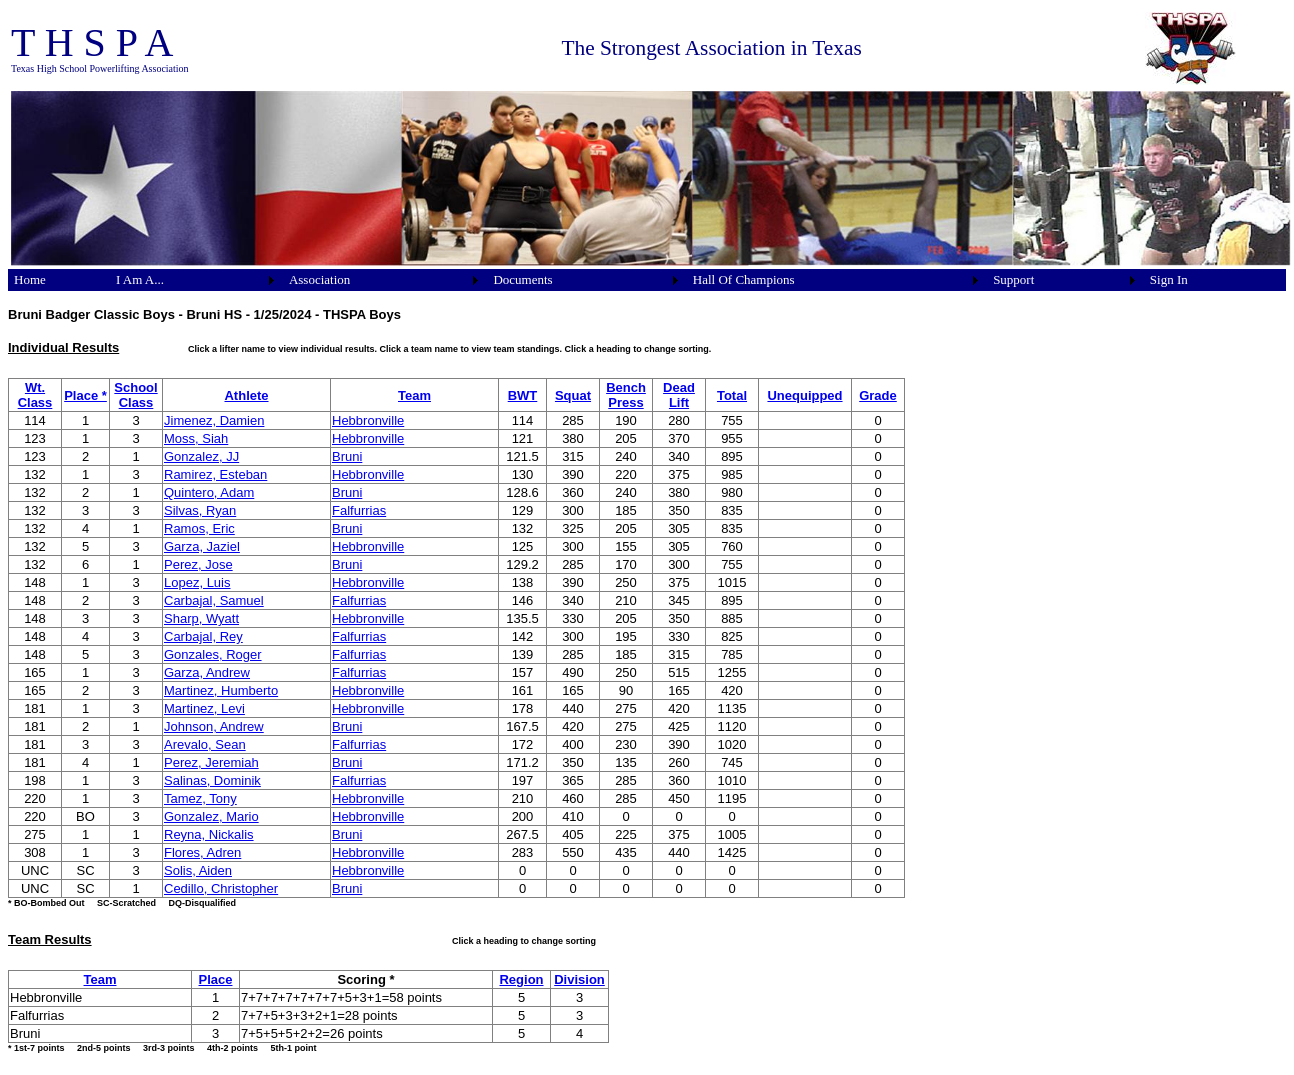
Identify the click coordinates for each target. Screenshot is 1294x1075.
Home (30, 279)
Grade (878, 395)
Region (521, 979)
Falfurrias (359, 510)
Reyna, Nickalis (209, 834)
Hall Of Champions (744, 279)
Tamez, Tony (200, 798)
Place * (85, 395)
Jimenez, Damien (214, 420)
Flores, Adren (202, 852)
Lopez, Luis (197, 582)
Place (216, 979)
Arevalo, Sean (205, 744)
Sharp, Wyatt (201, 618)
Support (1013, 279)
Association (319, 279)
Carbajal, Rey (203, 636)
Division (579, 979)
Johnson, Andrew (214, 726)
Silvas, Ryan (200, 510)
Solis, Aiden (198, 870)
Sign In (1169, 279)
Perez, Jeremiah (211, 762)
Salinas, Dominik (212, 780)
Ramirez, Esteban (215, 474)
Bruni (347, 456)
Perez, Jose (198, 564)
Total (732, 395)
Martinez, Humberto (221, 690)
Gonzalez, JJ (201, 456)
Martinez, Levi (204, 708)
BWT (523, 395)
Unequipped (804, 395)
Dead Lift (679, 395)
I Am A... (140, 279)
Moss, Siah (196, 438)
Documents (522, 279)
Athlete (246, 395)
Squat (573, 395)
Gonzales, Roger (213, 654)
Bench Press (626, 395)
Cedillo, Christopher (221, 888)
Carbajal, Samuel (214, 600)
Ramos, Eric (199, 528)
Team (414, 395)
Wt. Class (35, 395)
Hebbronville (368, 420)
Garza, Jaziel (202, 546)
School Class (135, 395)
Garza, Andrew (207, 672)
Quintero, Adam (209, 492)
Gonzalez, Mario (211, 816)
